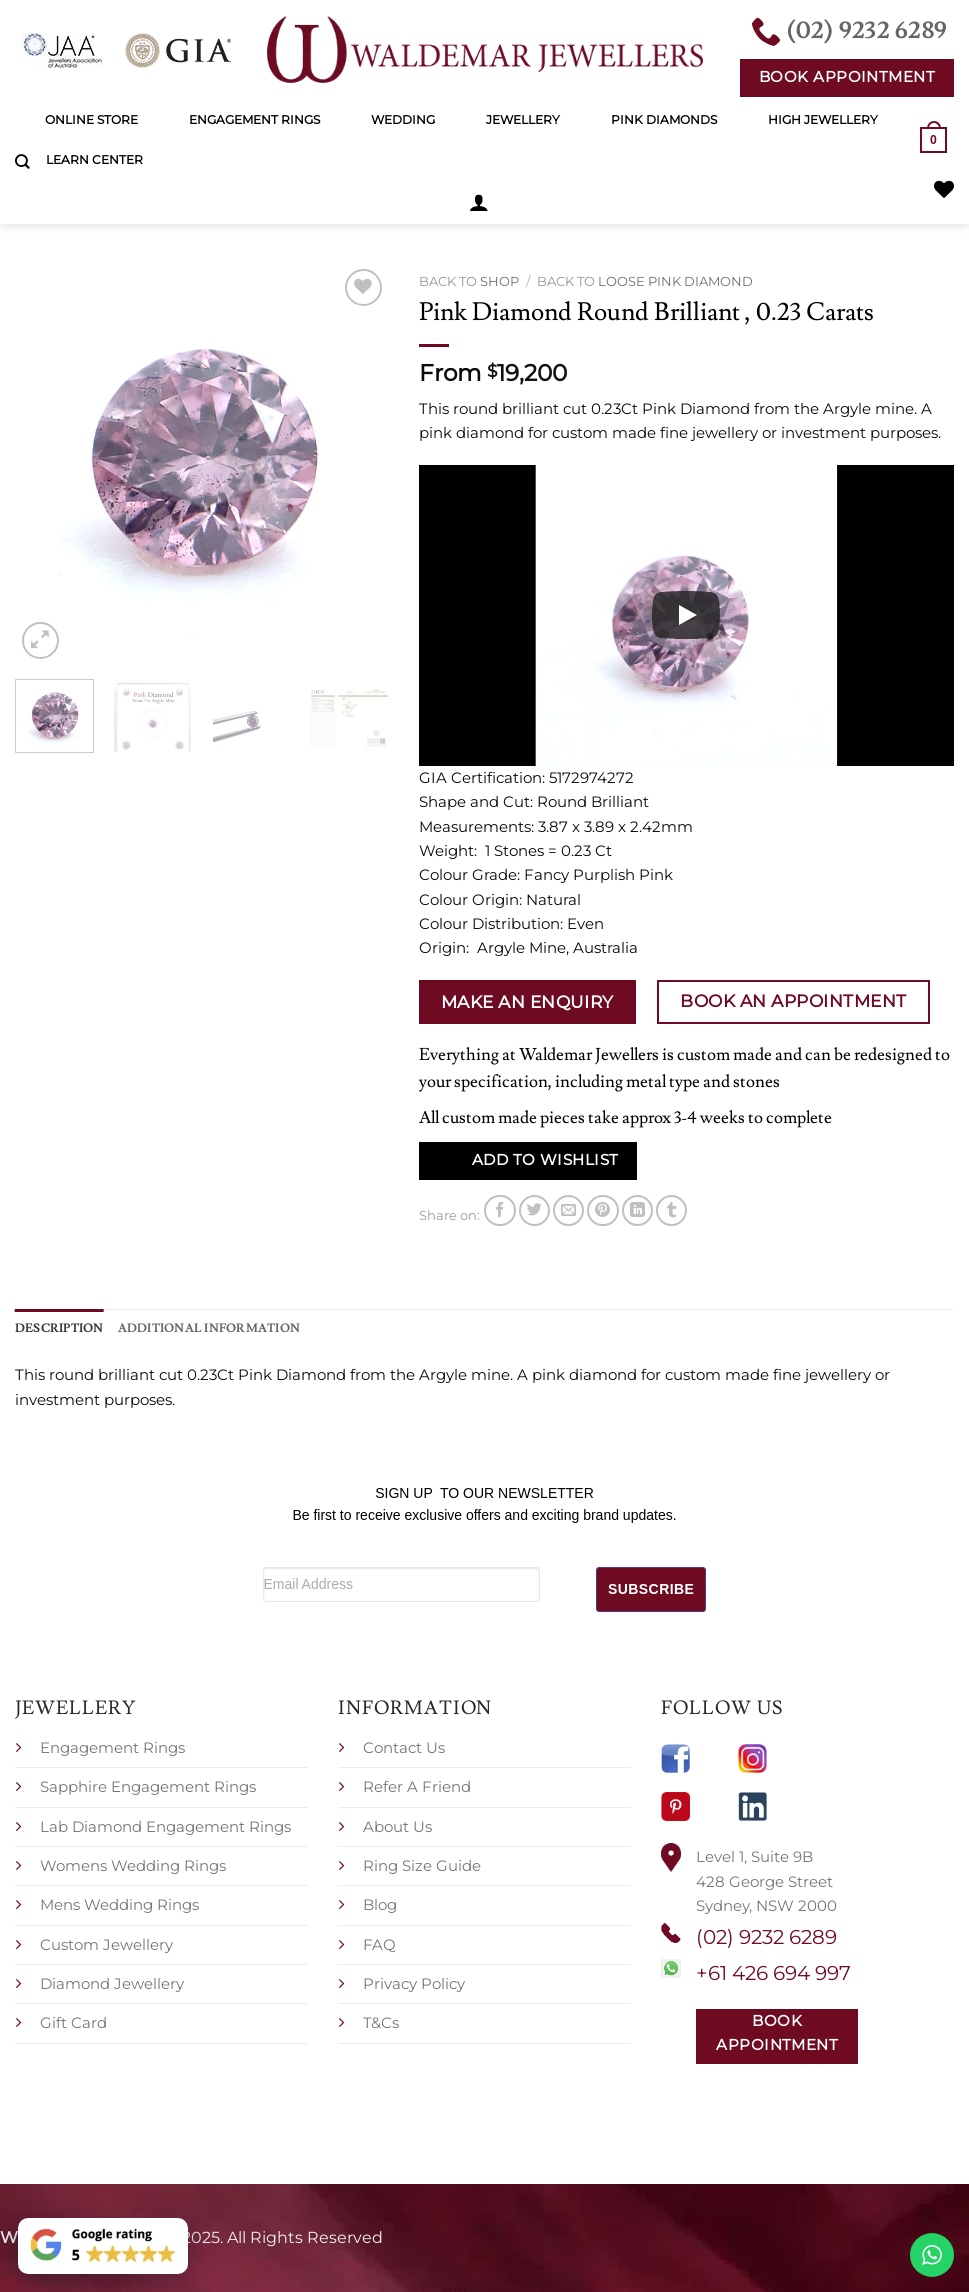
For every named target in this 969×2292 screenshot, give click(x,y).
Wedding (403, 119)
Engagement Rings (254, 119)
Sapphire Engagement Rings (148, 1786)
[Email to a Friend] (568, 1210)
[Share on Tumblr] (671, 1210)
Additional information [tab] (209, 1328)
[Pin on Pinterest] (602, 1210)
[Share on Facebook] (499, 1210)
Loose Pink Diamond (675, 281)
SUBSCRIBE (651, 1589)
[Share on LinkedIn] (637, 1210)
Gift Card (73, 2022)
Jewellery (523, 119)
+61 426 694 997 (773, 1973)
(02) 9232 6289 (766, 1937)
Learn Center (94, 159)
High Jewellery (823, 119)
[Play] (686, 615)
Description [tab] (59, 1328)
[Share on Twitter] (534, 1210)
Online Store (91, 119)
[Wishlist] (944, 189)
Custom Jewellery (106, 1944)
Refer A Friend (417, 1786)
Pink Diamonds (664, 119)
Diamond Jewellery (112, 1983)
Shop (499, 281)
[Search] (22, 162)
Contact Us (404, 1747)
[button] (479, 202)
